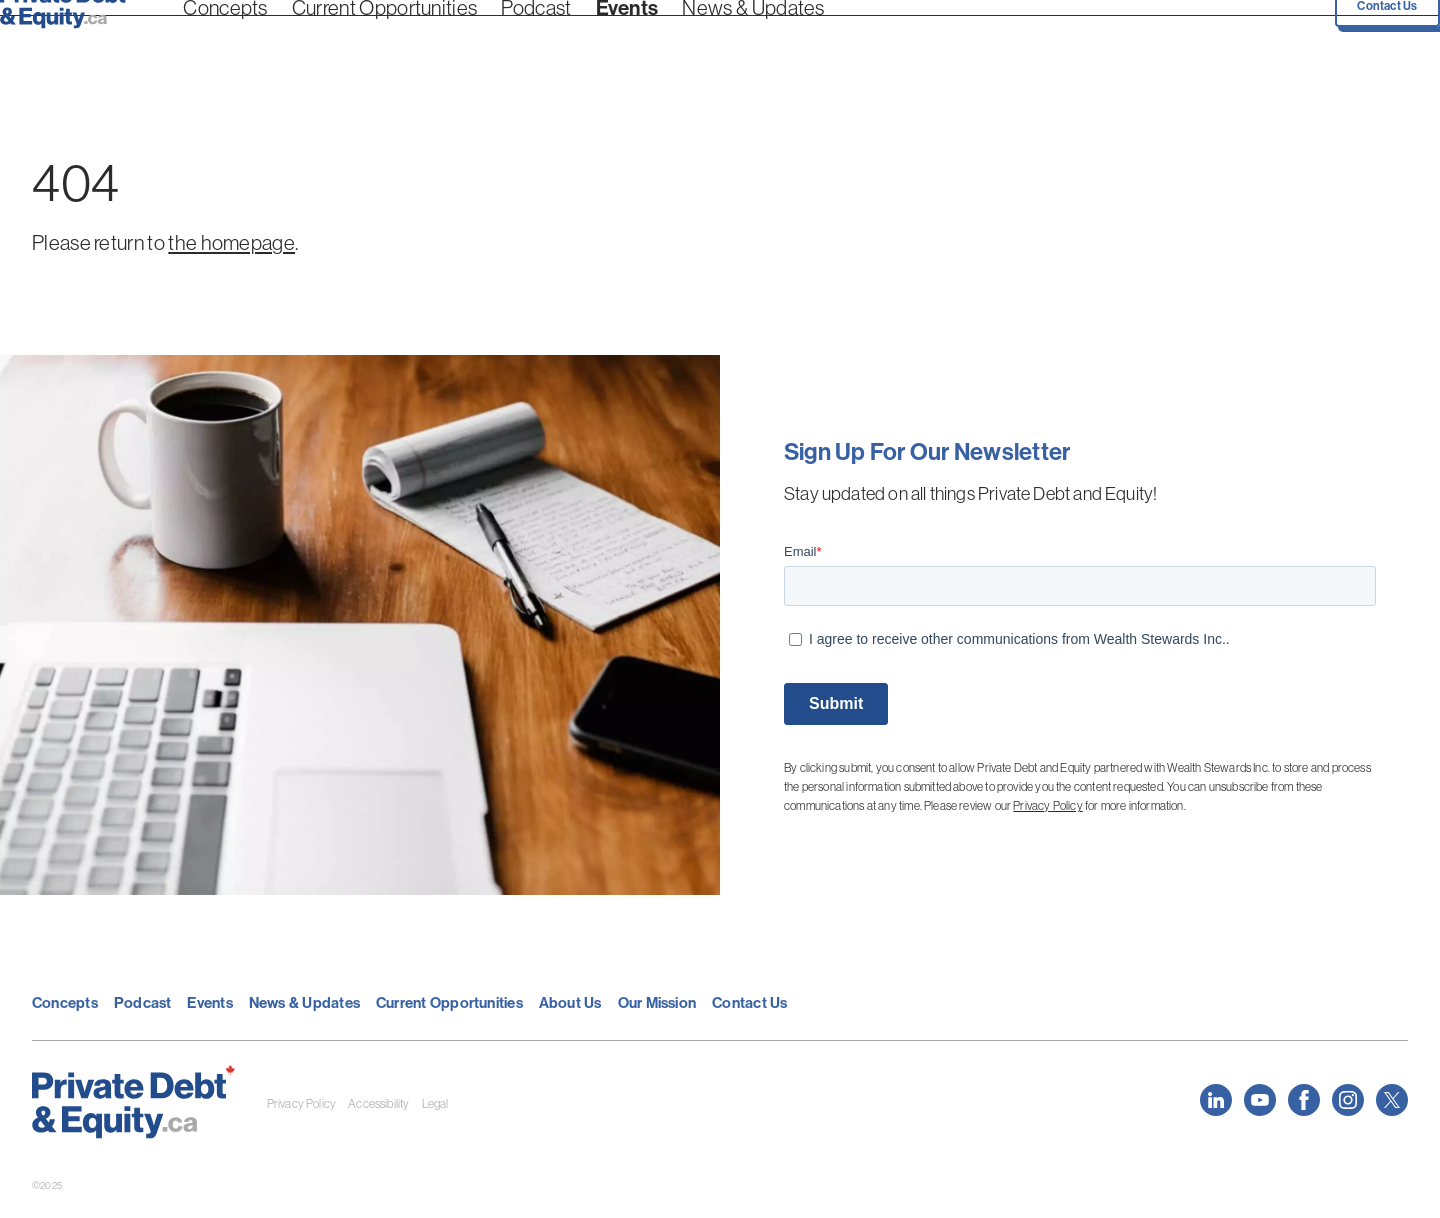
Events (527, 39)
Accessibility (378, 1103)
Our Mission (657, 1002)
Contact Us (1364, 37)
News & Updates (621, 39)
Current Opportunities (348, 39)
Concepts (235, 39)
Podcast (456, 39)
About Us (570, 1002)
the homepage (231, 242)
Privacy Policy (1048, 805)
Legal (435, 1103)
